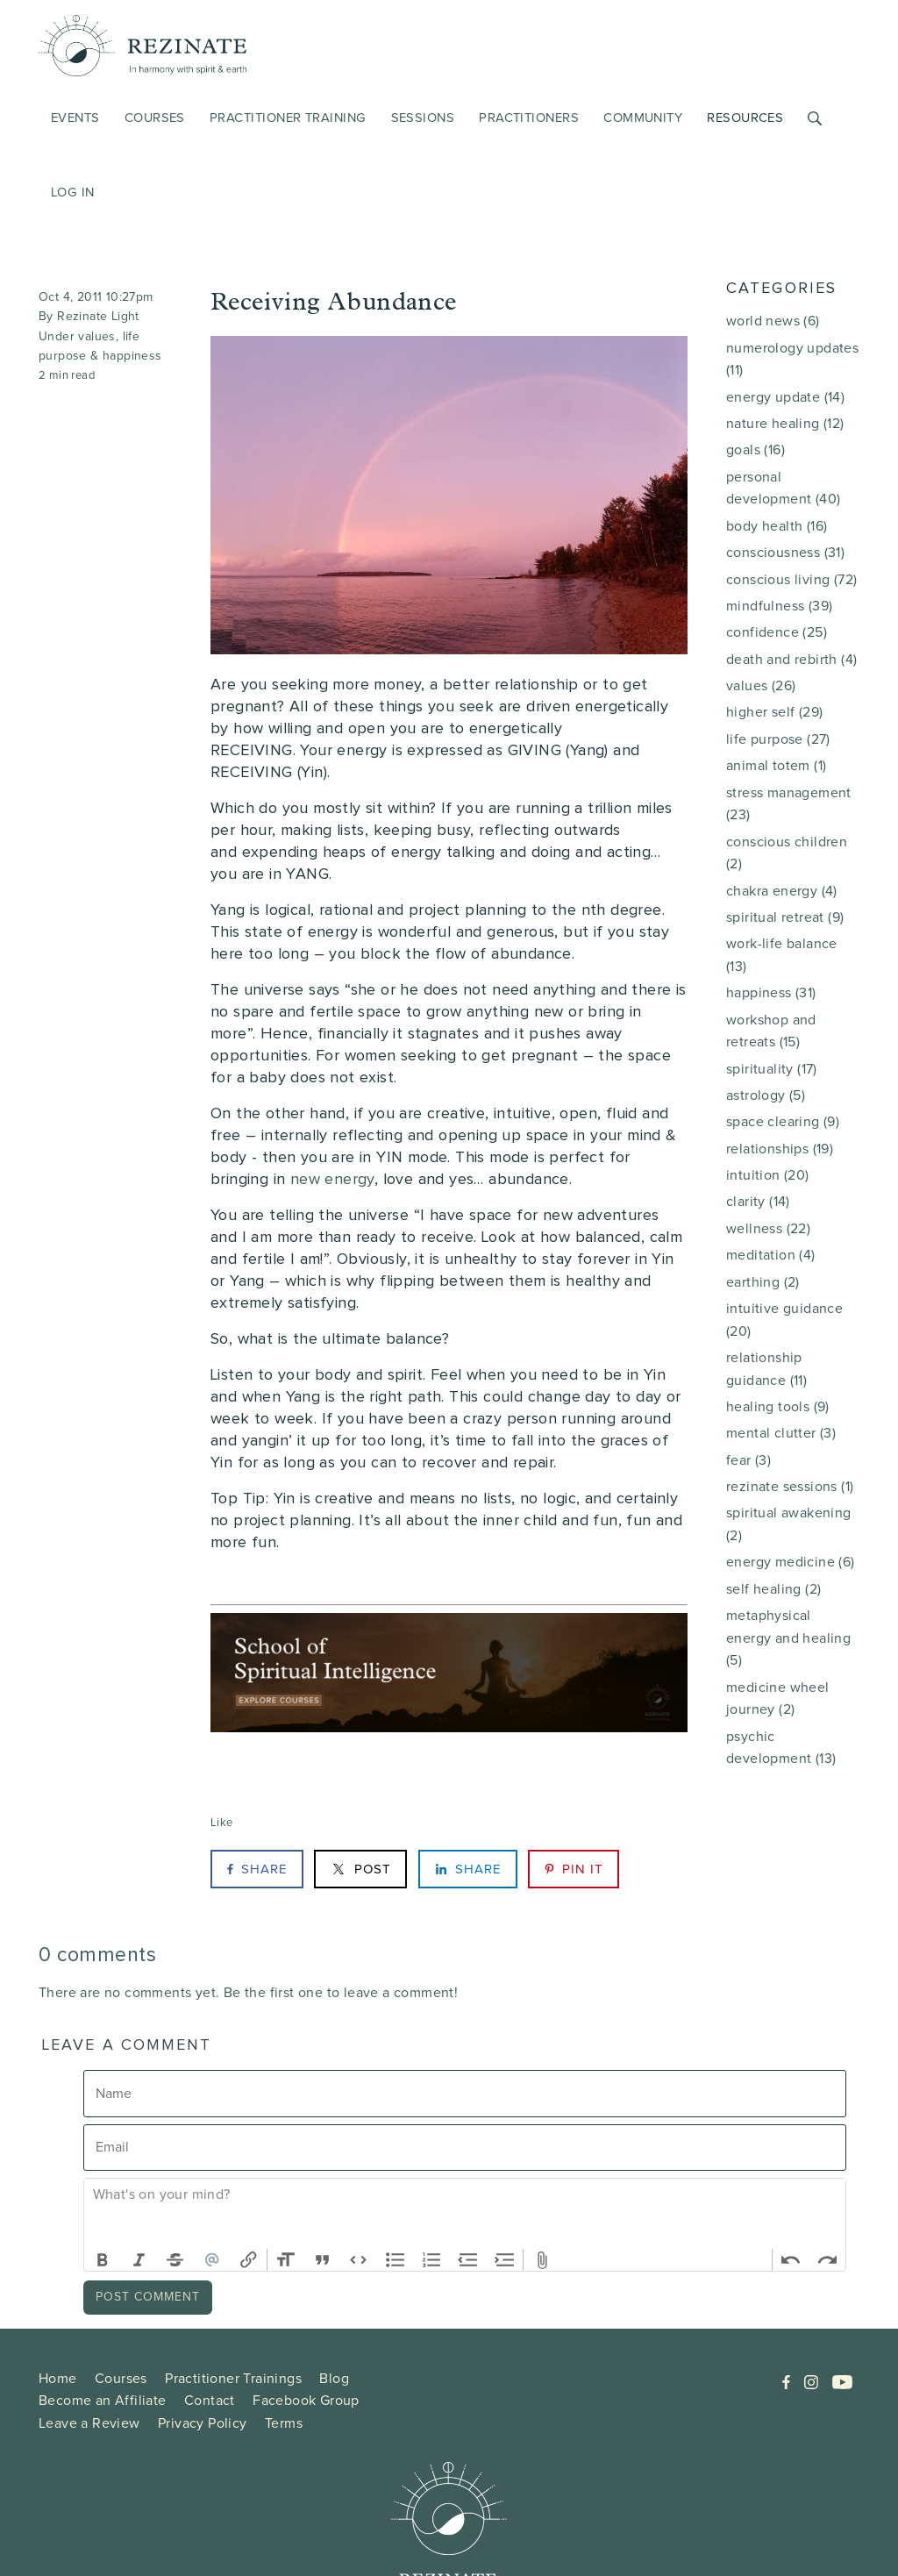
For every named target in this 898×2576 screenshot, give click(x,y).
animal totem (776, 765)
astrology (765, 1095)
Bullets (395, 2260)
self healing (773, 1589)
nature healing (785, 423)
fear (748, 1460)
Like (221, 1822)
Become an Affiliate (103, 2400)
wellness (768, 1228)
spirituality (771, 1069)
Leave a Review (89, 2423)
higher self (774, 712)
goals (755, 449)
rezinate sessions (789, 1486)
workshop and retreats (771, 1031)
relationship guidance (766, 1368)
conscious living (791, 579)
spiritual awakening (789, 1523)
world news (773, 320)
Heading (285, 2260)
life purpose (778, 739)
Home (58, 2378)
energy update (785, 397)
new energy (332, 1180)
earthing (763, 1282)
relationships (779, 1148)
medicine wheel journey (778, 1698)
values (96, 336)
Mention (212, 2260)
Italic (139, 2260)
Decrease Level (468, 2260)
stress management (789, 803)
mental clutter (781, 1433)
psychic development (781, 1747)
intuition (767, 1175)
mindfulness (779, 606)
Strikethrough (175, 2260)
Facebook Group (306, 2400)
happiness (132, 355)
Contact (209, 2400)
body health (776, 526)
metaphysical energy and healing (788, 1637)
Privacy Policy (202, 2423)
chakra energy (781, 891)
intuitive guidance (784, 1319)
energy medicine (790, 1562)
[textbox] (464, 2214)
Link (248, 2260)
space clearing (782, 1121)
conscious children (786, 852)
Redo (827, 2260)
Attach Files (542, 2260)
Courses (121, 2378)
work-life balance (781, 954)
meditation (771, 1255)
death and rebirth (791, 659)
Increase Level (505, 2260)
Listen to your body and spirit (316, 1375)
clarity (758, 1201)
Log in (73, 192)
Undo (791, 2260)
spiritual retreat (785, 917)
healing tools (778, 1406)
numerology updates (792, 359)
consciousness (785, 552)
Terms (284, 2423)
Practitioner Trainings (233, 2378)
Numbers (431, 2260)
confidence (776, 632)
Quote (322, 2260)
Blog (334, 2378)
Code (358, 2260)
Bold (102, 2260)
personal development (783, 488)
